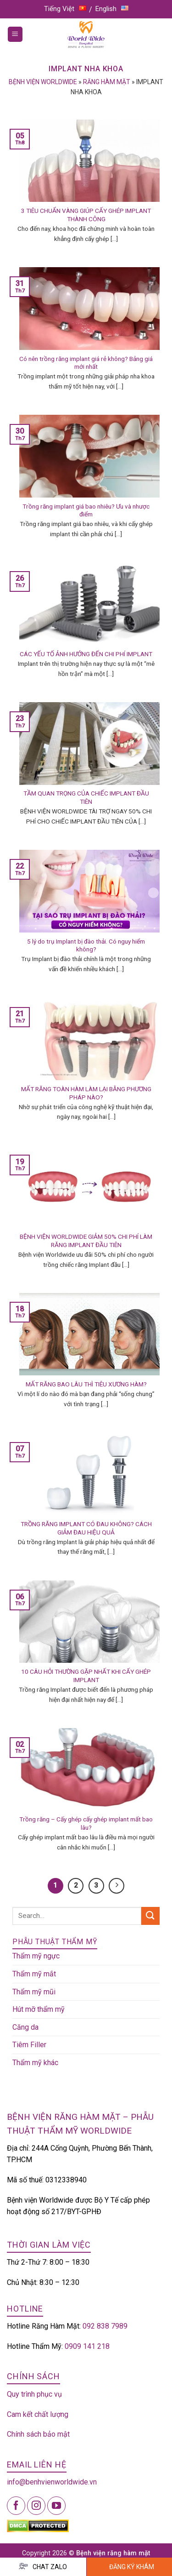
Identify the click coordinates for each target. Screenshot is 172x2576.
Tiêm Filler (29, 2044)
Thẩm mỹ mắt (34, 1973)
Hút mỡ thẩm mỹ (38, 2009)
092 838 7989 (105, 2326)
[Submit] (150, 1916)
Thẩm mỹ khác (35, 2062)
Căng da (25, 2027)
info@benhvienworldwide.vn (52, 2482)
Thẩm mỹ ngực (36, 1956)
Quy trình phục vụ (34, 2394)
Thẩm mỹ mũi (33, 1991)
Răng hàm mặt (106, 82)
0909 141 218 (87, 2346)
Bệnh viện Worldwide (43, 82)
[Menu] (15, 34)
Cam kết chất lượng (37, 2414)
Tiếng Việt (65, 9)
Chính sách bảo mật (38, 2434)
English (111, 9)
